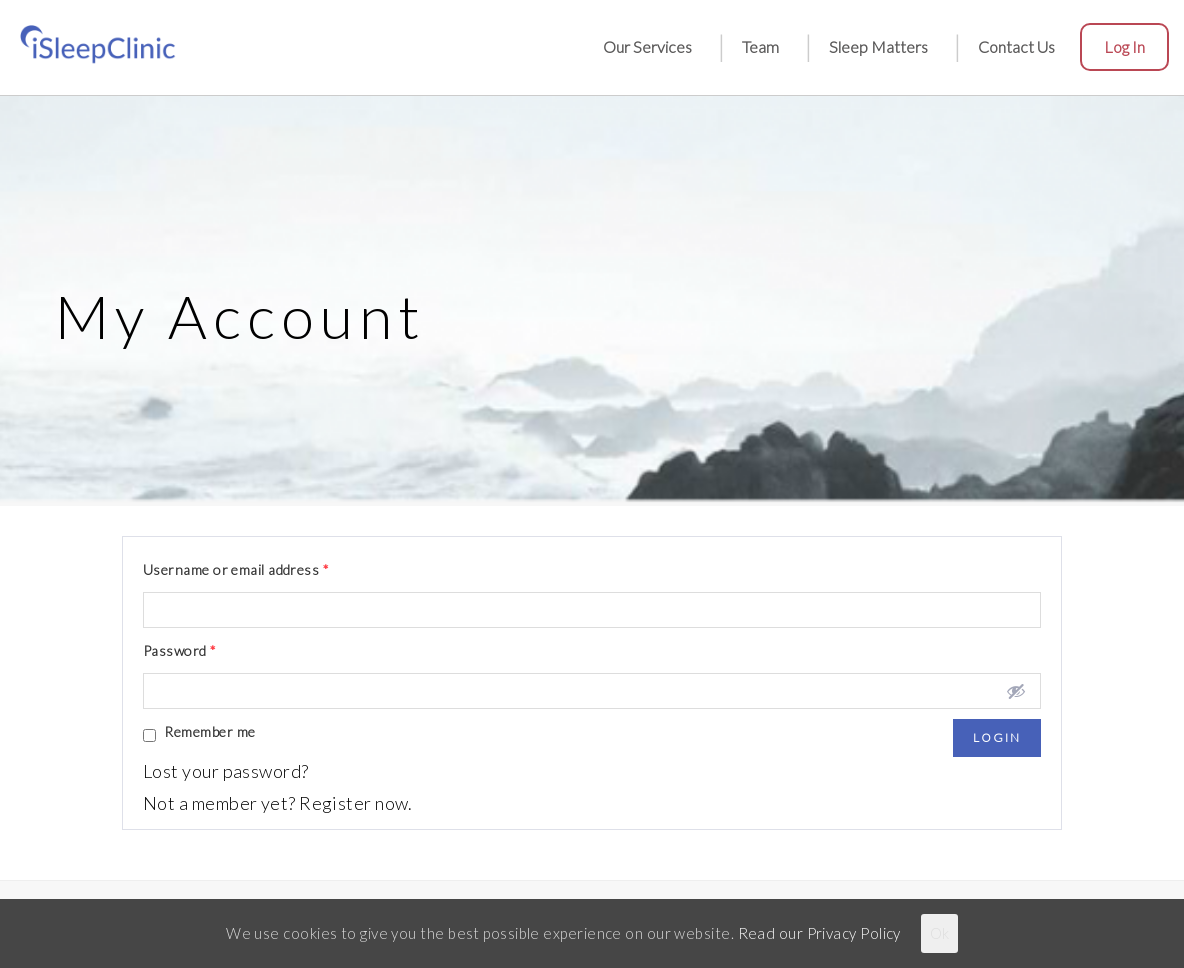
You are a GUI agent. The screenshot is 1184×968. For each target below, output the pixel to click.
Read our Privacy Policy (819, 933)
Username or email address (236, 569)
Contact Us (1016, 46)
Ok (939, 933)
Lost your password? (226, 771)
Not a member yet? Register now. (278, 803)
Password (180, 650)
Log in (1124, 46)
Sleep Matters (878, 46)
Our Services (647, 46)
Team (760, 46)
